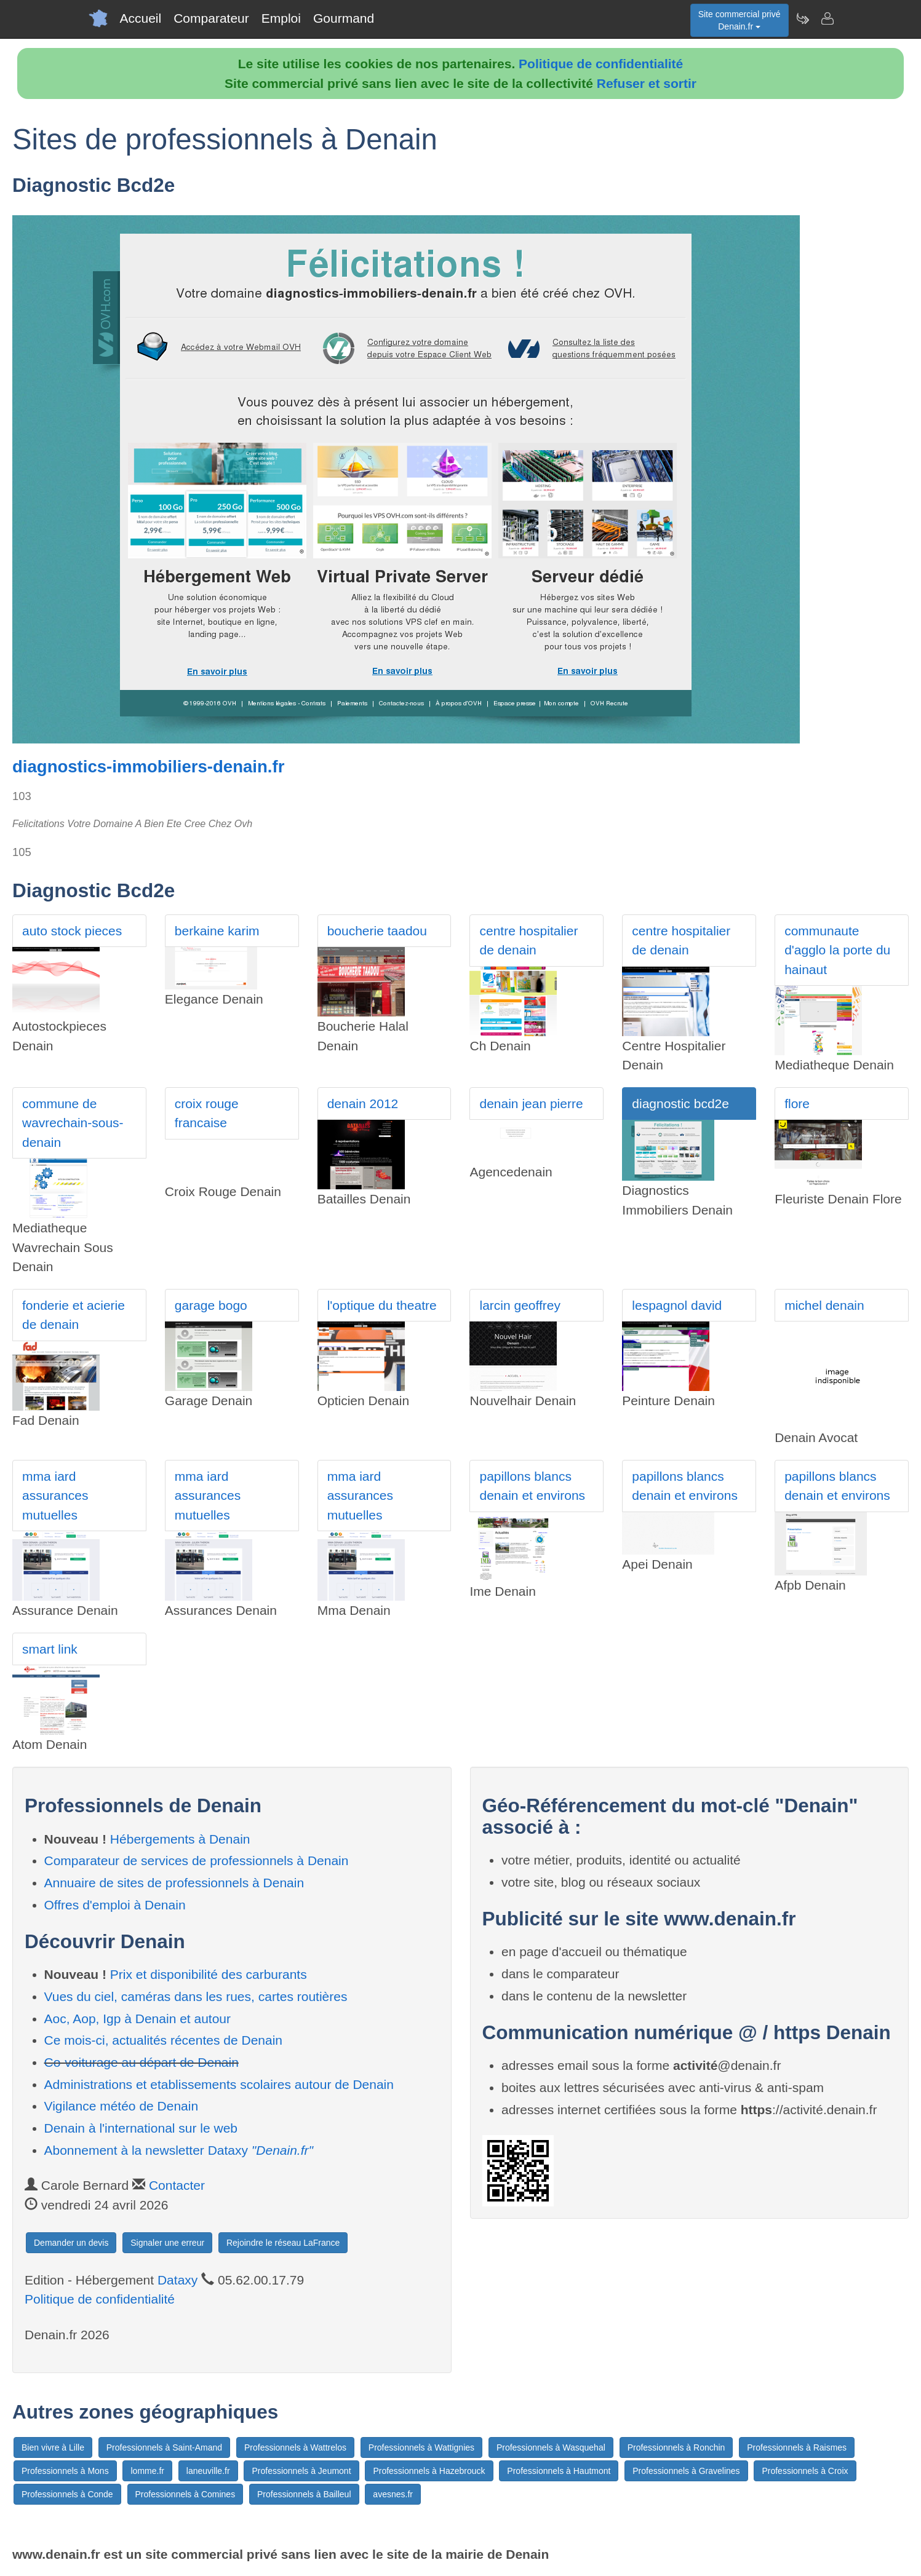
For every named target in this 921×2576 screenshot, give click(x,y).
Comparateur (211, 18)
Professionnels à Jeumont (301, 2471)
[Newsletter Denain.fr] (802, 18)
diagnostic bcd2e (680, 1103)
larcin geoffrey (519, 1305)
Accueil (141, 18)
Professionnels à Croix (805, 2471)
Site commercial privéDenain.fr (739, 20)
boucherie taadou (377, 931)
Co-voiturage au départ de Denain (141, 2062)
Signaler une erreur (167, 2243)
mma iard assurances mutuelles (55, 1495)
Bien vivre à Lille (53, 2447)
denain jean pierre (531, 1103)
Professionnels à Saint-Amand (164, 2447)
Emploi (281, 18)
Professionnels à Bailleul (304, 2494)
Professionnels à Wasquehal (550, 2447)
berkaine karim (217, 931)
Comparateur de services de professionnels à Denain (196, 1860)
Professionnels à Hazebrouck (429, 2471)
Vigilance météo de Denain (121, 2106)
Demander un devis (71, 2243)
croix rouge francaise (207, 1113)
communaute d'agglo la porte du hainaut (837, 950)
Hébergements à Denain (180, 1839)
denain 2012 (363, 1103)
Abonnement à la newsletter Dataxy (178, 2150)
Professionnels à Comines (185, 2494)
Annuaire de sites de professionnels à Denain (174, 1883)
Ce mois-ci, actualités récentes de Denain (163, 2040)
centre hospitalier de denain (528, 940)
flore (797, 1103)
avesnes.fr (393, 2494)
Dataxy (177, 2280)
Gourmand (343, 18)
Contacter (177, 2185)
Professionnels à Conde (67, 2494)
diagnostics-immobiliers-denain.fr (148, 766)
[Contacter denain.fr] (827, 18)
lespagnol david (677, 1305)
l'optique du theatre (382, 1305)
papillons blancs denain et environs (532, 1486)
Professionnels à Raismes (797, 2447)
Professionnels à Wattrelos (295, 2447)
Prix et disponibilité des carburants (208, 1974)
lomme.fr (147, 2471)
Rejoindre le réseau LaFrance (283, 2243)
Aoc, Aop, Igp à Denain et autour (137, 2018)
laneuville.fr (208, 2471)
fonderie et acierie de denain (73, 1315)
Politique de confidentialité (601, 64)
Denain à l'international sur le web (141, 2128)
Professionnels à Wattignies (421, 2447)
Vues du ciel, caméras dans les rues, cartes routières (196, 1996)
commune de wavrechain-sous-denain (73, 1122)
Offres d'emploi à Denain (115, 1905)
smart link (50, 1649)
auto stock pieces (72, 931)
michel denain (824, 1305)
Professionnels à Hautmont (558, 2471)
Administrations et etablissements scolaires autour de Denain (219, 2084)
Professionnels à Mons (65, 2471)
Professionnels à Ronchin (676, 2447)
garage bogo (211, 1305)
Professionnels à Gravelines (686, 2471)
